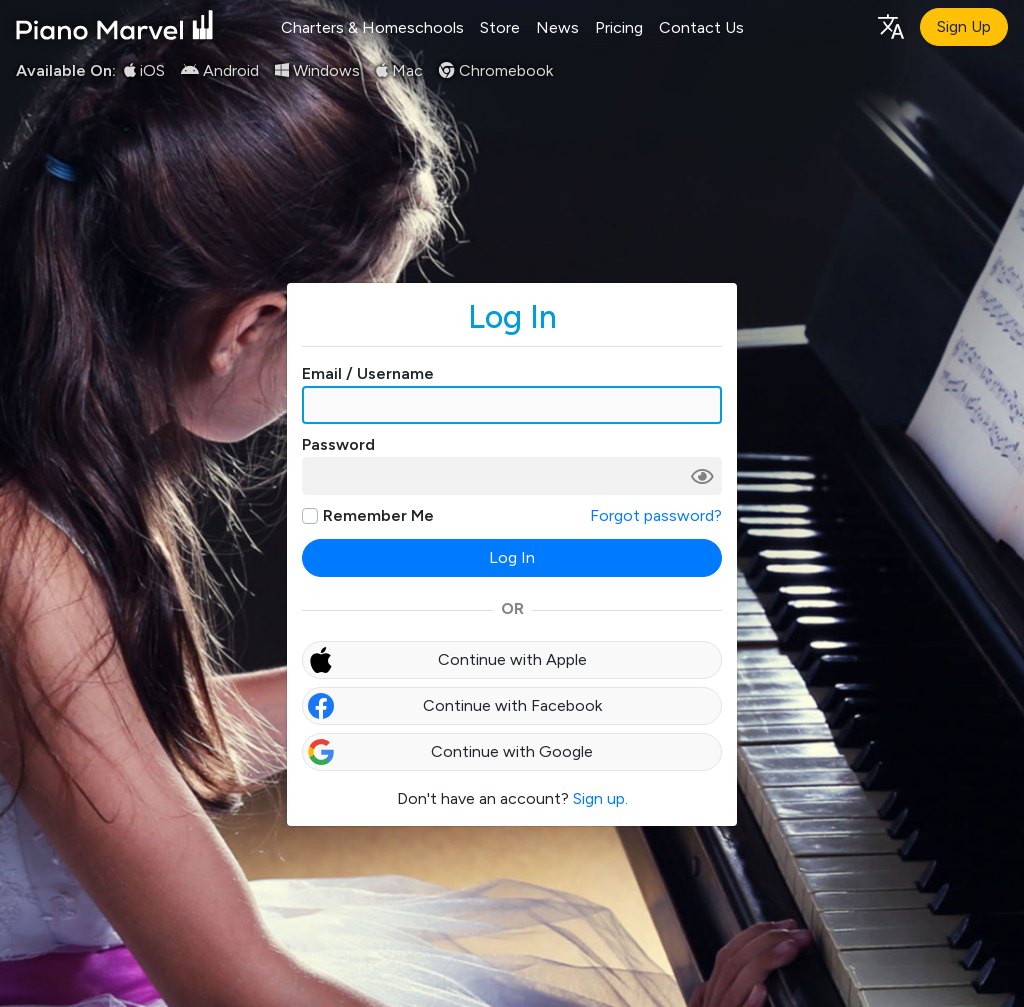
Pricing (619, 27)
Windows (317, 70)
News (557, 27)
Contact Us (701, 27)
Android (220, 70)
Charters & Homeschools (372, 27)
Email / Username (368, 373)
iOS (144, 70)
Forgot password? (656, 515)
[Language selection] (890, 25)
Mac (399, 70)
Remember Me (378, 515)
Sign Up (964, 26)
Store (500, 27)
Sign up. (600, 798)
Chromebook (496, 70)
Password (338, 444)
